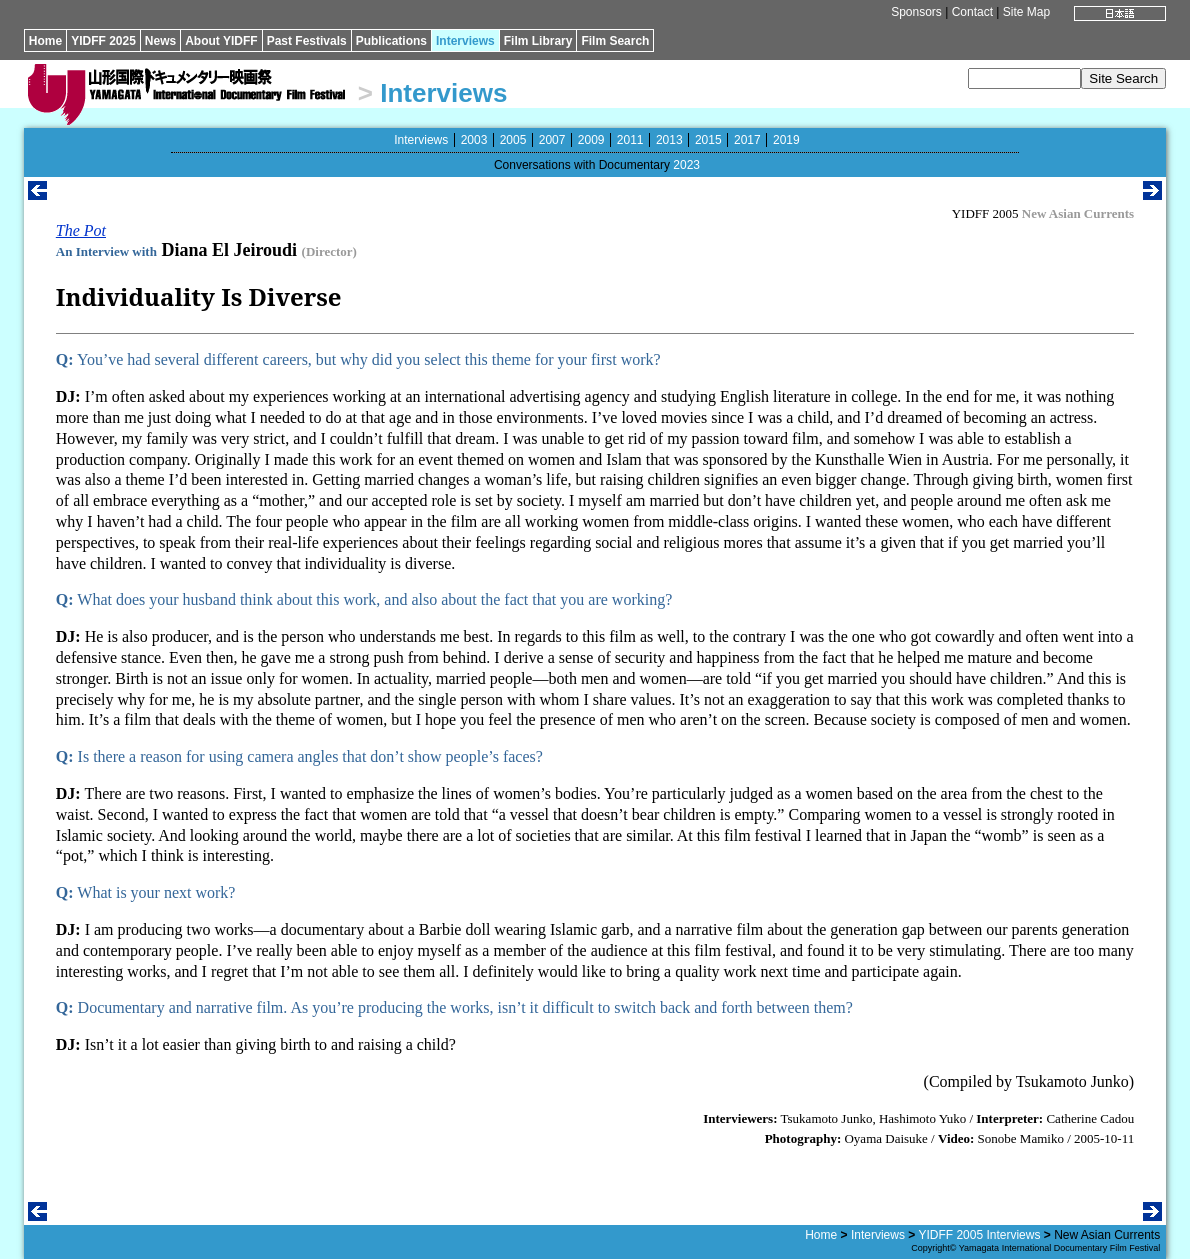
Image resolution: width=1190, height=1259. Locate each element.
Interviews (465, 41)
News (160, 41)
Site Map (1026, 12)
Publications (391, 41)
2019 (786, 140)
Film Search (615, 41)
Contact (972, 12)
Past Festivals (307, 41)
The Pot (81, 230)
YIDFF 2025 (103, 41)
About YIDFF (221, 41)
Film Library (538, 41)
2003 (474, 140)
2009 (591, 140)
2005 (513, 140)
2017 (747, 140)
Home (45, 41)
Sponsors (916, 12)
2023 (686, 165)
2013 (669, 140)
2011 (630, 140)
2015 (708, 140)
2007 (552, 140)
